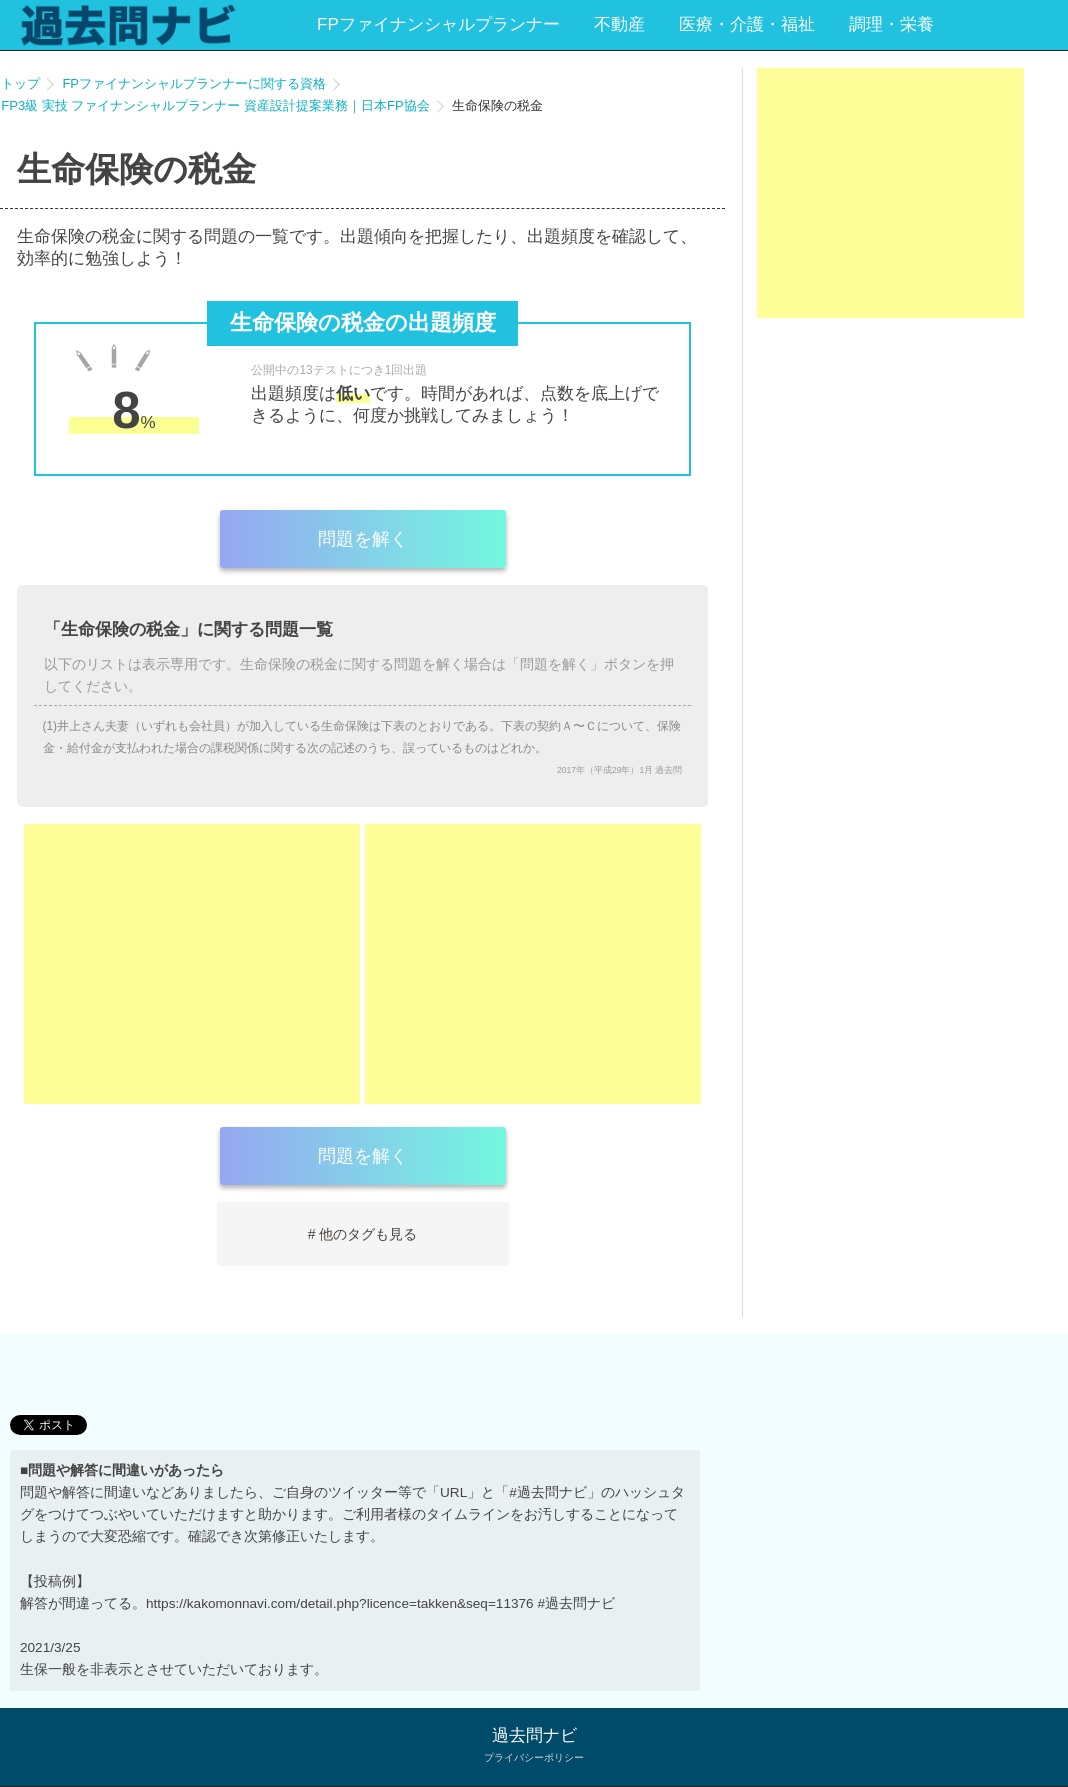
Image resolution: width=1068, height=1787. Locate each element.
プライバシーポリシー (534, 1757)
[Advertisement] (192, 964)
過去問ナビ (534, 1735)
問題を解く (363, 539)
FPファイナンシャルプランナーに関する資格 (194, 83)
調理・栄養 (891, 24)
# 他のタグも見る (363, 1234)
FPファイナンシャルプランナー (438, 24)
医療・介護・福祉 (747, 24)
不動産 (619, 24)
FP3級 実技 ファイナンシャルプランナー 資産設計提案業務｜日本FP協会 (215, 105)
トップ (20, 83)
